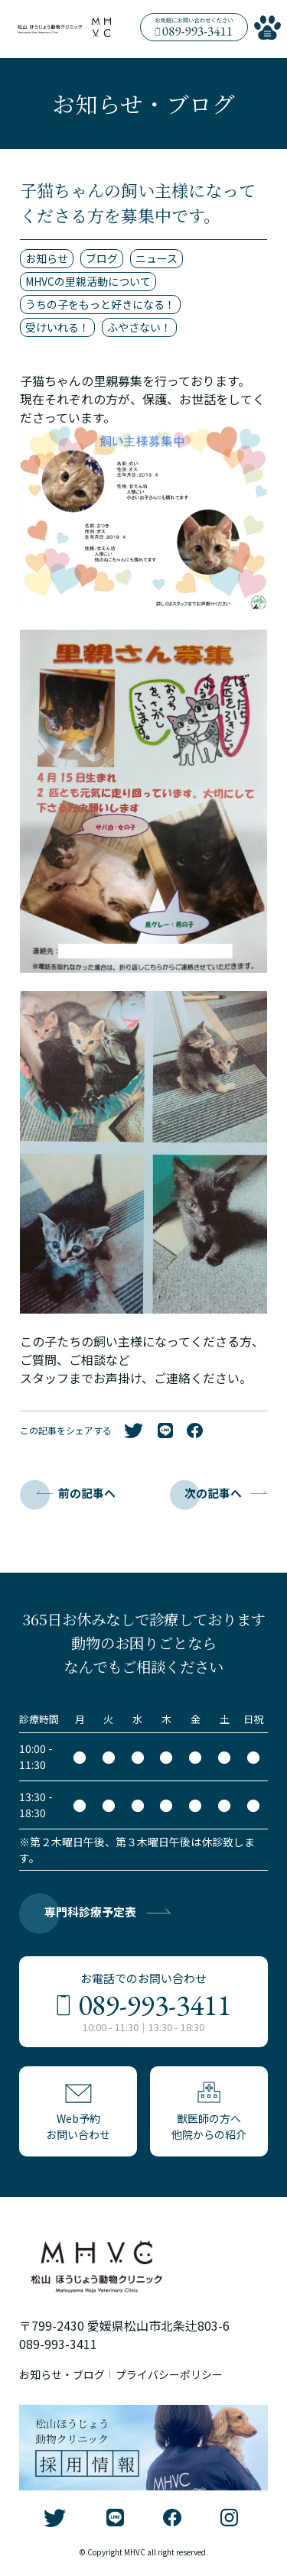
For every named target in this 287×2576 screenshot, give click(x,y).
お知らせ (46, 258)
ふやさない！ (139, 327)
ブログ (102, 258)
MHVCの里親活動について (88, 281)
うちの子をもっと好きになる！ (100, 304)
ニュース (156, 258)
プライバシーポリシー (169, 2375)
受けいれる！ (57, 327)
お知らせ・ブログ (62, 2375)
